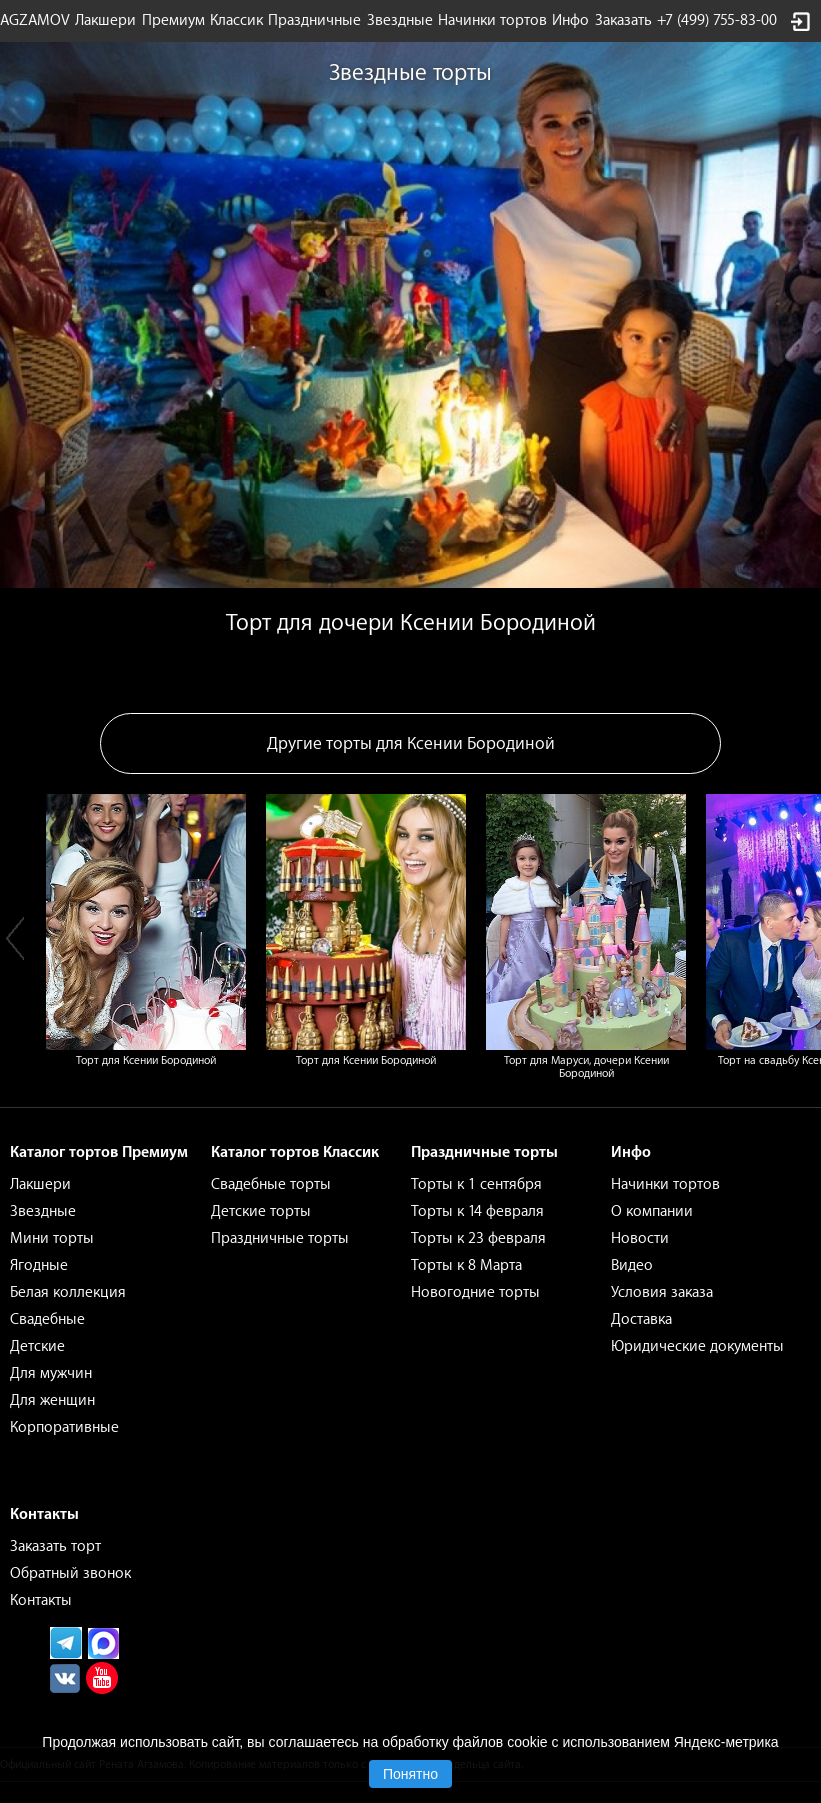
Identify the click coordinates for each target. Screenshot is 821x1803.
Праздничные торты (280, 1238)
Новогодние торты (475, 1292)
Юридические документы (697, 1346)
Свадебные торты (271, 1184)
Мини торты (52, 1238)
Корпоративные (64, 1427)
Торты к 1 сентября (476, 1184)
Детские (37, 1346)
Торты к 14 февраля (477, 1211)
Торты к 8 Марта (466, 1265)
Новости (640, 1238)
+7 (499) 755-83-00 (717, 20)
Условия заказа (662, 1292)
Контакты (41, 1600)
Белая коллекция (68, 1292)
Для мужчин (51, 1373)
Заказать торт (55, 1546)
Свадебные (47, 1319)
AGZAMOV (35, 20)
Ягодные (39, 1265)
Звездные (400, 20)
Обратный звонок (70, 1573)
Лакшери (105, 20)
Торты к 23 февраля (478, 1238)
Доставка (641, 1319)
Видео (632, 1265)
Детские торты (261, 1211)
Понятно (410, 1774)
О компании (652, 1211)
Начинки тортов (492, 20)
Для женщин (52, 1400)
